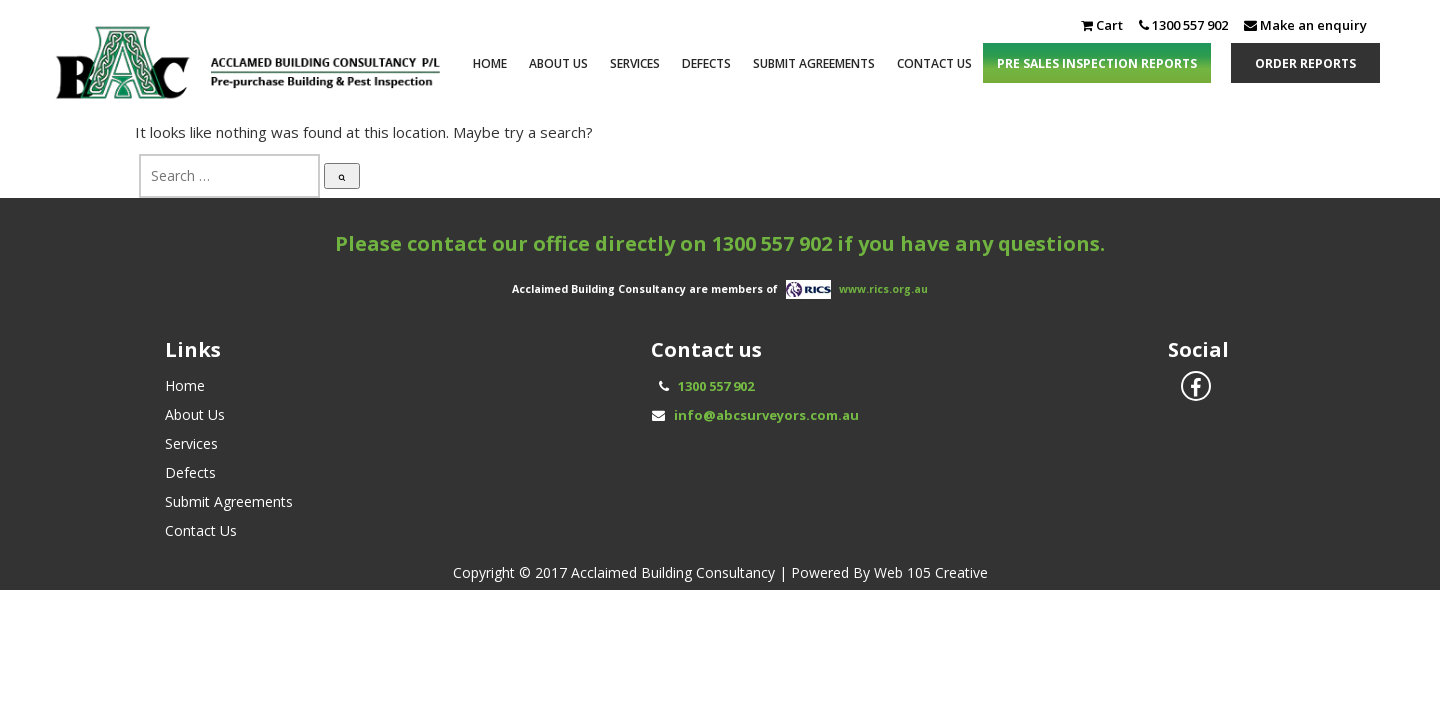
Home (490, 63)
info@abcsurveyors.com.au (766, 415)
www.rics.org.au (883, 288)
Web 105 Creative (931, 572)
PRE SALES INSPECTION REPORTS (1097, 63)
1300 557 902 (772, 243)
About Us (558, 63)
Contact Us (934, 63)
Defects (706, 63)
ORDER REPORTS (1305, 63)
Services (635, 63)
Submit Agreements (814, 63)
